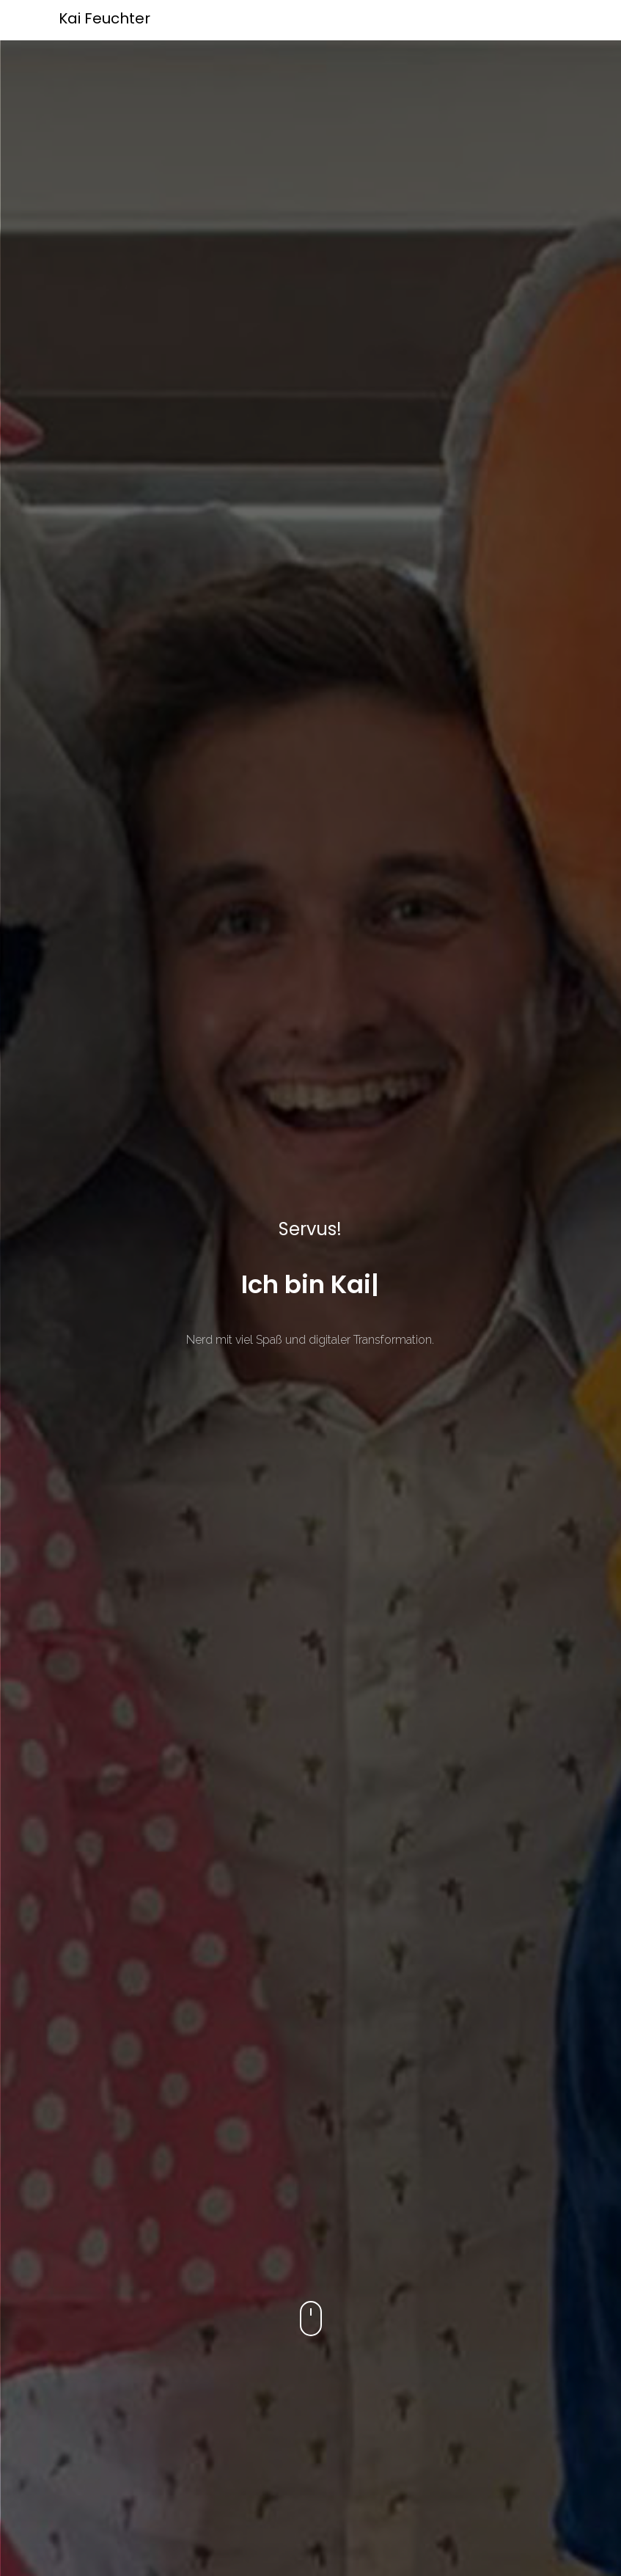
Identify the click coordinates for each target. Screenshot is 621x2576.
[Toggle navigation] (565, 20)
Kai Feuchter (104, 18)
